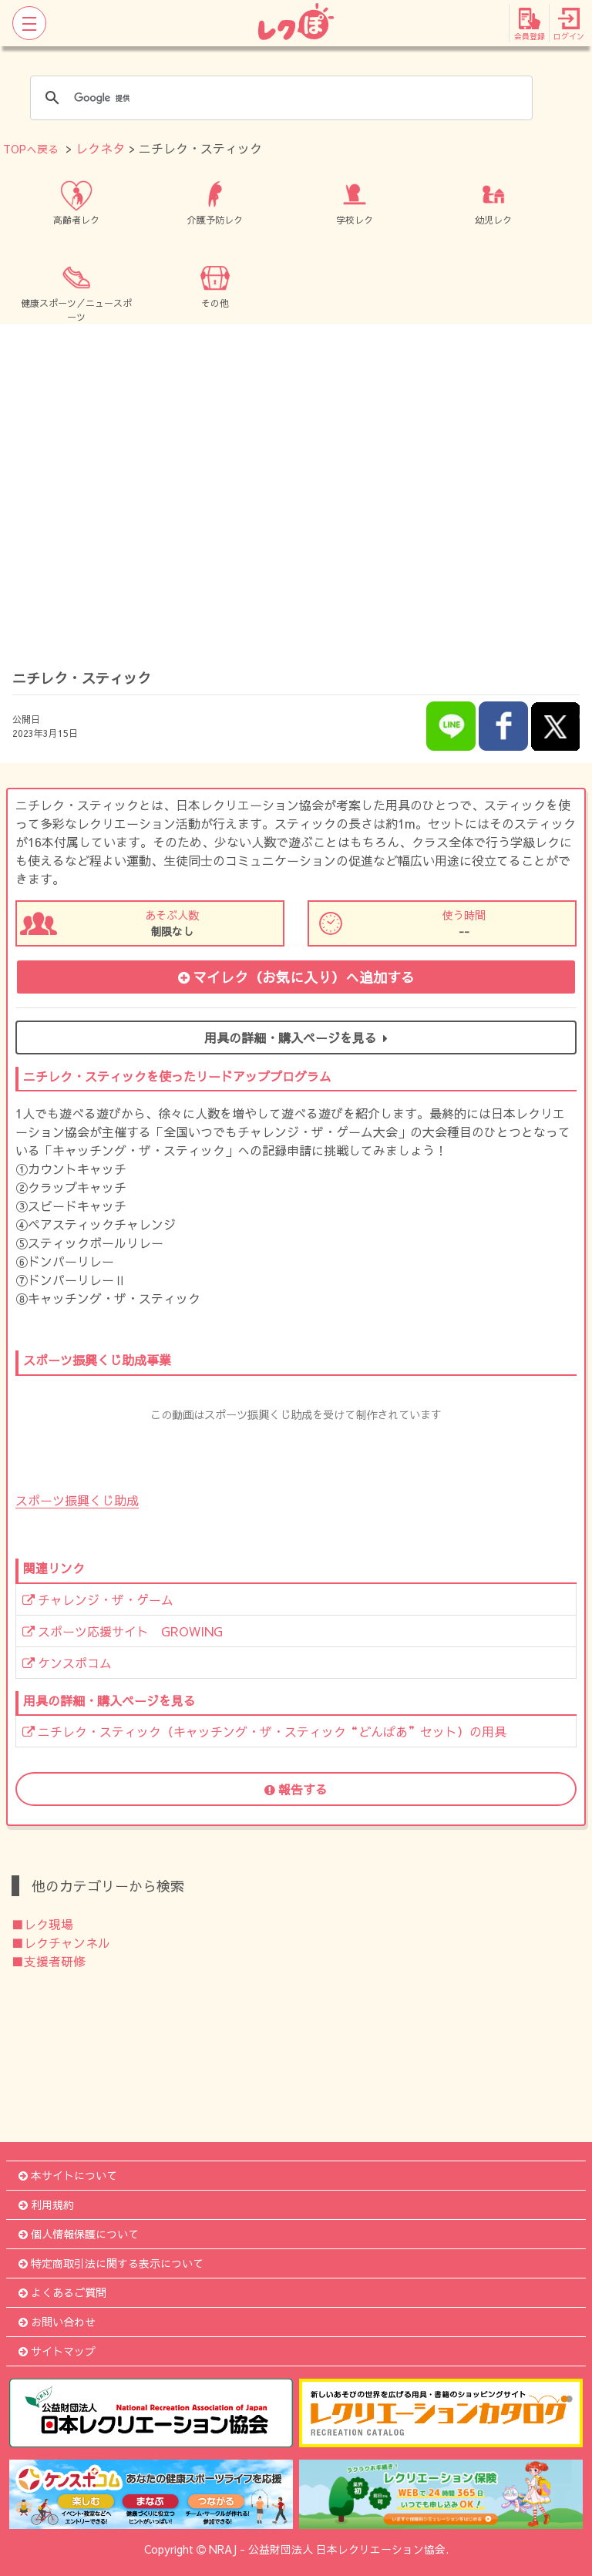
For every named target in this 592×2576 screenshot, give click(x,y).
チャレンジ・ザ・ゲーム (97, 1599)
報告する (296, 1789)
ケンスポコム (67, 1662)
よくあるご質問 (62, 2292)
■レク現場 (42, 1923)
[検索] (279, 98)
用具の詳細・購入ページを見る (296, 1037)
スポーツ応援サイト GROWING (122, 1631)
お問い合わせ (57, 2321)
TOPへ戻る (31, 148)
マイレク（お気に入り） (296, 977)
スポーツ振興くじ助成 (77, 1499)
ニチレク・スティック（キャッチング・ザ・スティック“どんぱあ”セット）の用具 (264, 1731)
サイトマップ (57, 2351)
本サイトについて (67, 2175)
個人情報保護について (78, 2233)
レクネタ (100, 148)
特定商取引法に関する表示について (111, 2263)
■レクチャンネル (61, 1942)
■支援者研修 (49, 1960)
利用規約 (46, 2204)
